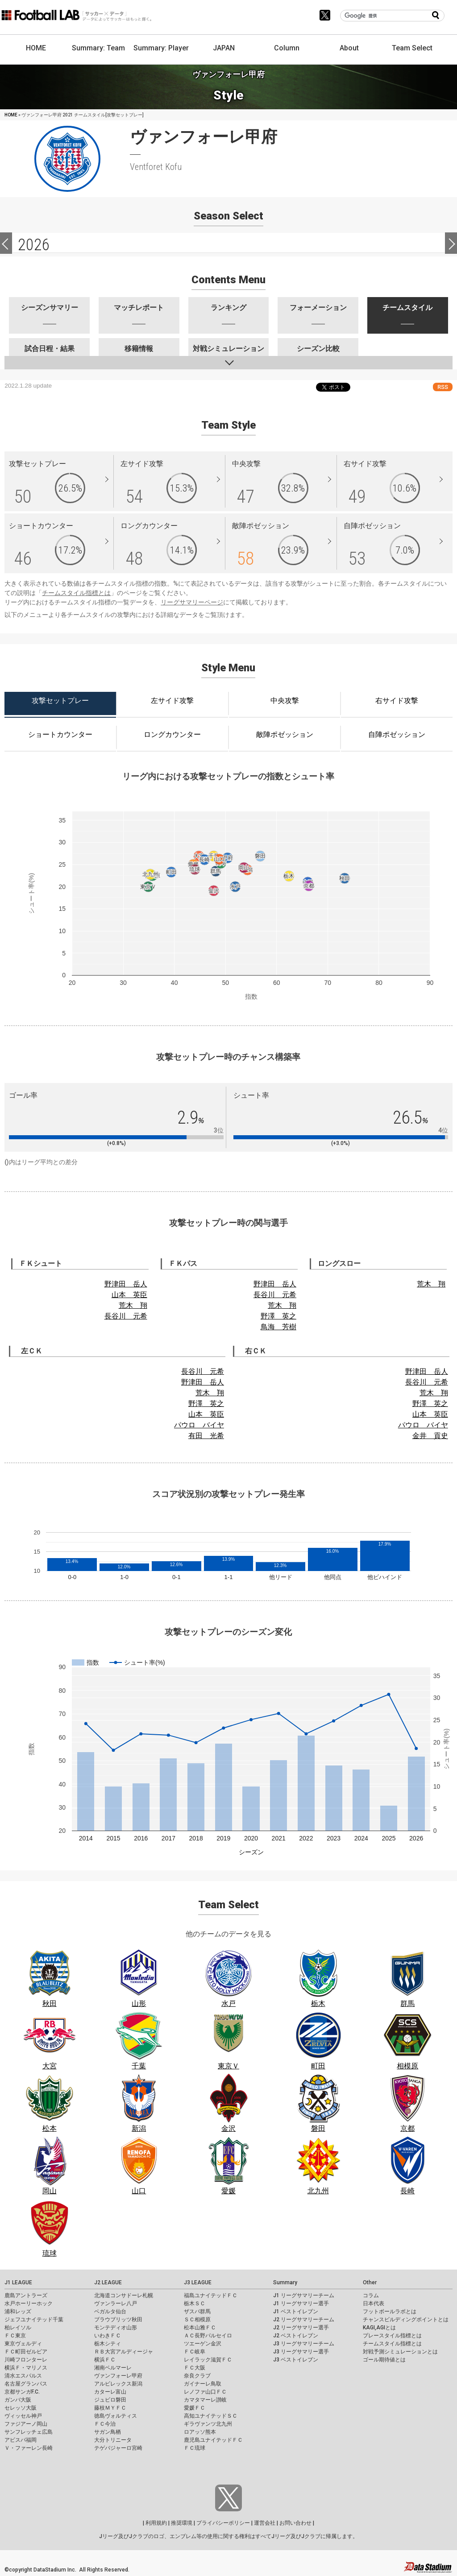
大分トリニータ (113, 2440)
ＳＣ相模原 (197, 2319)
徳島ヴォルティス (115, 2416)
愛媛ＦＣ (194, 2408)
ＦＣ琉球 (194, 2448)
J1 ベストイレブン (295, 2311)
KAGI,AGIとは (379, 2327)
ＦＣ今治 (105, 2424)
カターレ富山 (110, 2392)
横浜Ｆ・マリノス (25, 2368)
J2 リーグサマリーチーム (303, 2319)
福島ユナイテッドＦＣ (210, 2295)
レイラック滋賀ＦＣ (208, 2360)
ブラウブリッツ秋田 (118, 2319)
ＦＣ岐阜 (194, 2352)
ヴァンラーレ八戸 (115, 2303)
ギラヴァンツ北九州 (208, 2424)
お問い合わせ (295, 2523)
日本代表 (373, 2303)
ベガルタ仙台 (110, 2311)
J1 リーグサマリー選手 (301, 2303)
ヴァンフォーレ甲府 (118, 2376)
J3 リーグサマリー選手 (301, 2352)
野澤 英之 (278, 1316)
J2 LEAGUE (108, 2282)
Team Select (412, 48)
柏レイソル (17, 2327)
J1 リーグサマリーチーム (303, 2295)
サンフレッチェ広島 (28, 2432)
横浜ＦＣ (105, 2360)
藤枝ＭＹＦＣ (110, 2408)
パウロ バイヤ (199, 1425)
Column (286, 48)
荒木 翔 (133, 1305)
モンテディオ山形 (115, 2327)
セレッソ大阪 (20, 2408)
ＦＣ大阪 (194, 2368)
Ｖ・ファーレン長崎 (28, 2448)
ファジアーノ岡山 (25, 2424)
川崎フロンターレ (25, 2360)
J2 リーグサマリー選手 (301, 2327)
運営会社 (264, 2523)
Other (370, 2282)
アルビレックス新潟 (118, 2384)
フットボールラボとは (389, 2311)
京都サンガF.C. (22, 2392)
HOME (36, 48)
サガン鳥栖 (107, 2432)
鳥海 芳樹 (278, 1327)
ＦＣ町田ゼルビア (25, 2352)
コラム (371, 2295)
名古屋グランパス (25, 2384)
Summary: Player (161, 48)
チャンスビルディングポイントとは (406, 2319)
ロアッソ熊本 (200, 2432)
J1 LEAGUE (18, 2282)
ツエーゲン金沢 (202, 2343)
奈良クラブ (197, 2376)
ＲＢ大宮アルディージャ (123, 2352)
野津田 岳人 (125, 1284)
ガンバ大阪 (17, 2400)
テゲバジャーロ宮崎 (118, 2448)
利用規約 (156, 2523)
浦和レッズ (17, 2311)
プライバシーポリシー (223, 2523)
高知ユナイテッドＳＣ (210, 2416)
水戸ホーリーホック (28, 2303)
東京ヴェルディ (23, 2343)
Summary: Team (98, 48)
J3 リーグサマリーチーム (303, 2343)
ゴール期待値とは (384, 2360)
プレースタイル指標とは (392, 2335)
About (349, 48)
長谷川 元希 (125, 1316)
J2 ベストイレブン (295, 2335)
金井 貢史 (430, 1435)
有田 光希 (206, 1435)
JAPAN (224, 48)
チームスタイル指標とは (76, 592)
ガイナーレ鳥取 (202, 2384)
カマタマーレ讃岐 (205, 2400)
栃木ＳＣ (194, 2303)
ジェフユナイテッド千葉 (33, 2319)
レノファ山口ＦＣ (205, 2392)
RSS (442, 387)
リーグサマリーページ (192, 602)
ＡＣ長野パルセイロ (208, 2335)
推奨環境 (181, 2523)
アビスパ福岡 (20, 2440)
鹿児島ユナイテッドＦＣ (213, 2440)
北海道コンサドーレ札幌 (123, 2295)
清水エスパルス (23, 2376)
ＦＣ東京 (15, 2335)
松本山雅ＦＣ (200, 2327)
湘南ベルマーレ (113, 2368)
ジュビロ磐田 (110, 2400)
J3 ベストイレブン (295, 2360)
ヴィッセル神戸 (23, 2416)
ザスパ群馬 (197, 2311)
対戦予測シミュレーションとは (400, 2352)
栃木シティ (107, 2343)
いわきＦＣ (107, 2335)
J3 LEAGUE (198, 2282)
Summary (285, 2282)
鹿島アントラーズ (25, 2295)
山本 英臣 (129, 1294)
